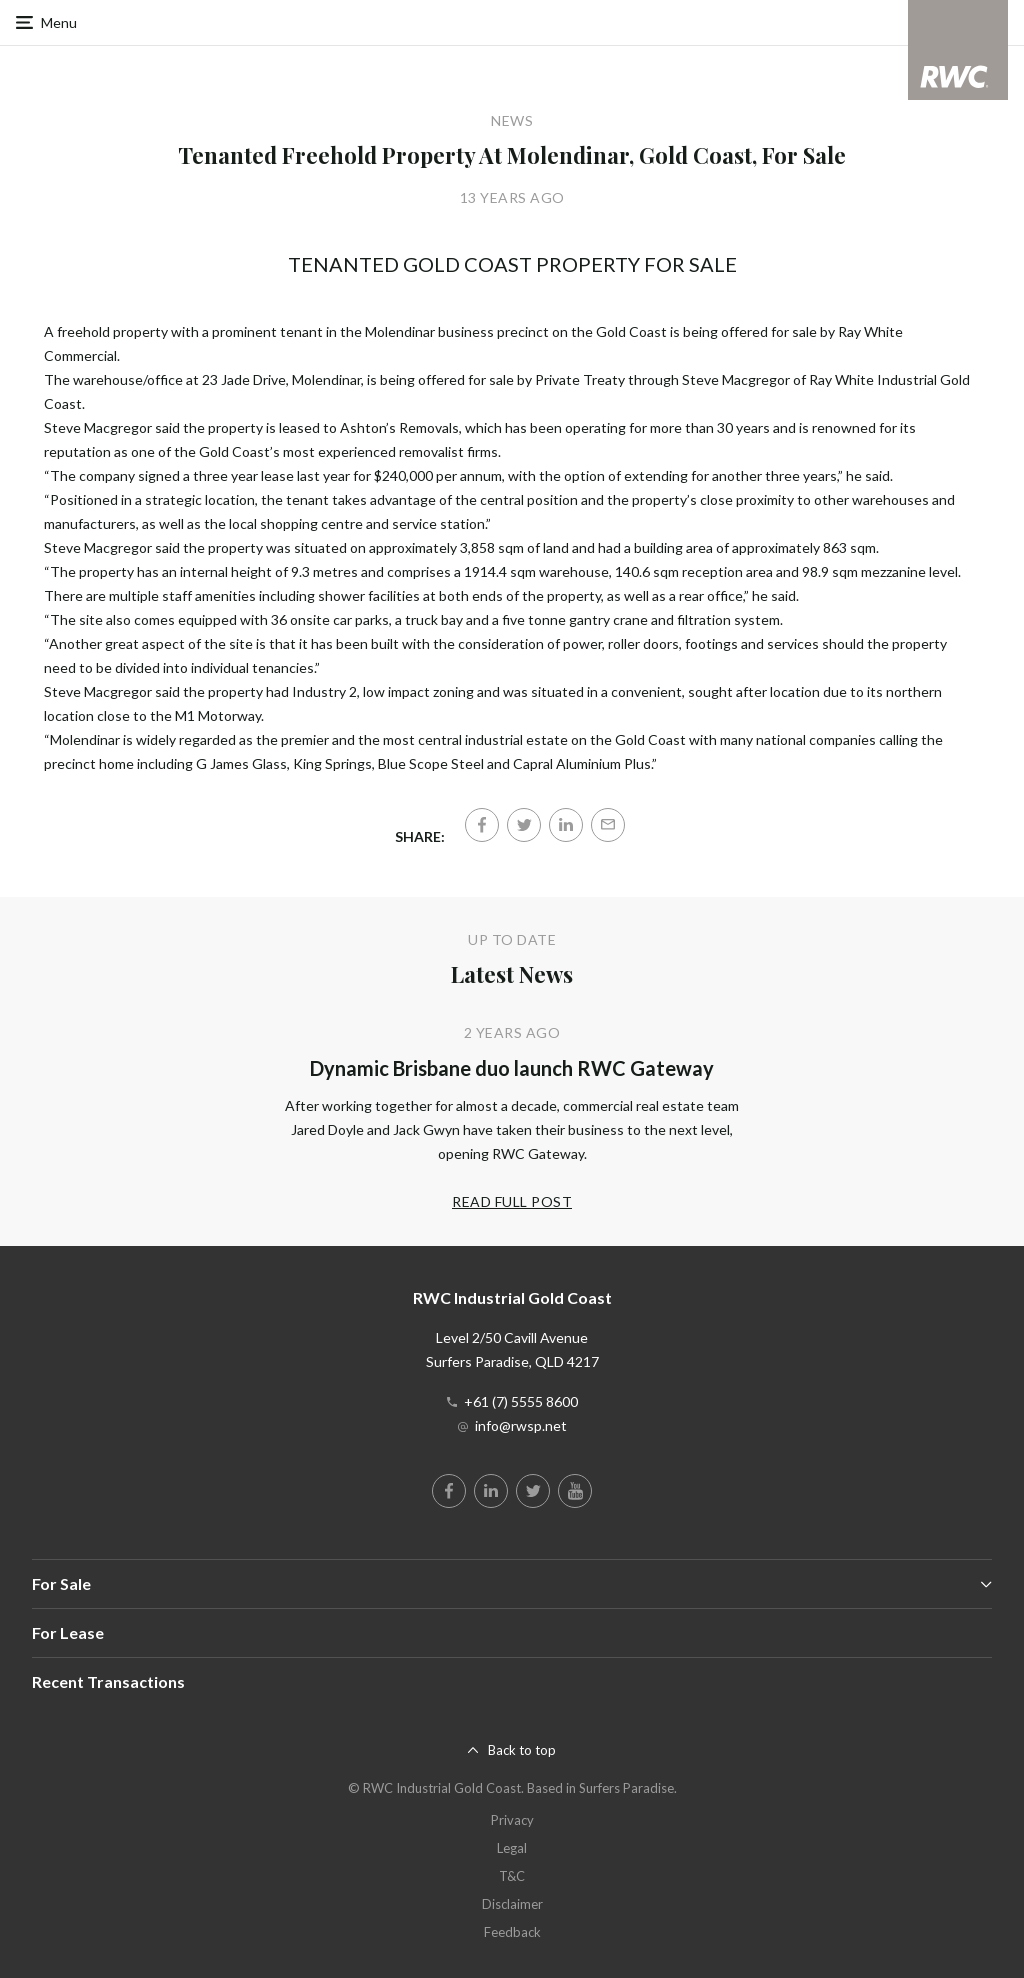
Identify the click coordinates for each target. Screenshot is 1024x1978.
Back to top (522, 1750)
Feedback (512, 1932)
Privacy (512, 1820)
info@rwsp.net (521, 1425)
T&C (512, 1876)
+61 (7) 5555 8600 (521, 1401)
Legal (512, 1848)
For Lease (68, 1632)
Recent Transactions (108, 1681)
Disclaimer (512, 1904)
